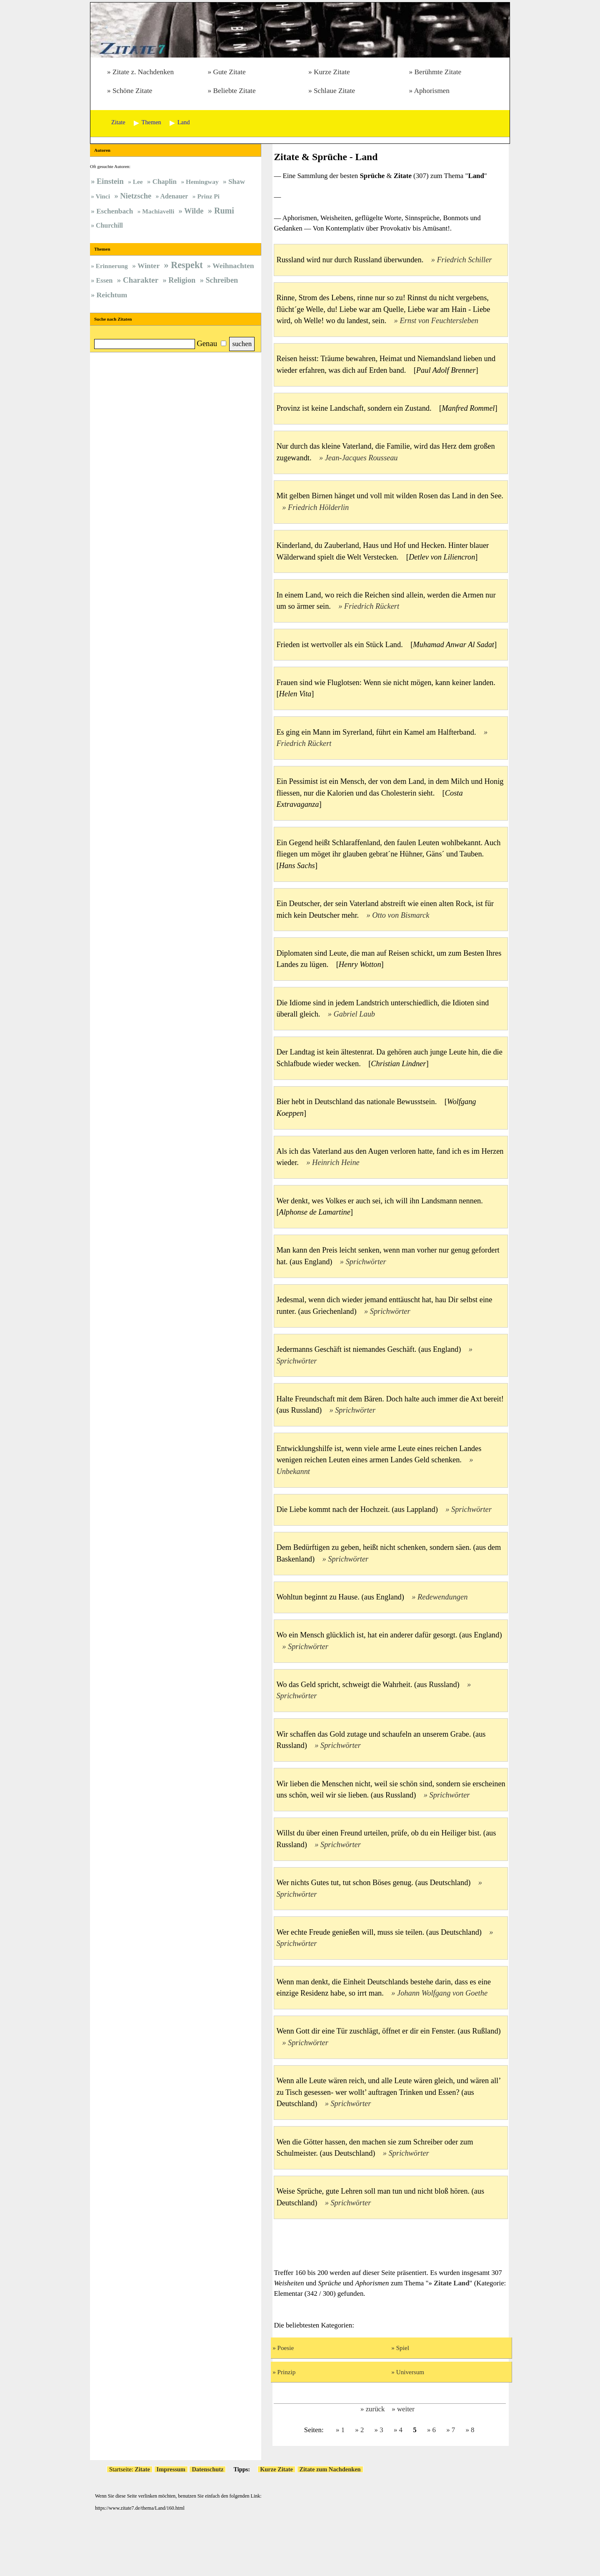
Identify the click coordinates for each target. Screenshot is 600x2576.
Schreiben (221, 280)
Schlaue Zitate (334, 91)
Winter (149, 265)
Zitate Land (452, 2283)
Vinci (102, 196)
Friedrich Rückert (371, 606)
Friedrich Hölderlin (318, 507)
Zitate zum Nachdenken (330, 2469)
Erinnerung (112, 265)
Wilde (193, 211)
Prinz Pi (208, 196)
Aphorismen (432, 91)
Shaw (236, 182)
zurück (375, 2409)
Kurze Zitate (332, 72)
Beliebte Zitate (234, 91)
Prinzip (287, 2371)
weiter (406, 2409)
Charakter (140, 280)
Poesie (286, 2347)
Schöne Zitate (132, 91)
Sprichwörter (366, 1262)
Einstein (110, 181)
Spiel (402, 2347)
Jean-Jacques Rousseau (361, 458)
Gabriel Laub (354, 1014)
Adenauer (174, 196)
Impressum (171, 2469)
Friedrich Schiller (464, 260)
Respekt (186, 265)
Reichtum (112, 295)
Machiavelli (158, 211)
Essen (104, 280)
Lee (138, 181)
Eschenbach (114, 211)
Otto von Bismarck (400, 915)
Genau (207, 343)
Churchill (109, 225)
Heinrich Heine (336, 1162)
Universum (410, 2371)
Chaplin (164, 182)
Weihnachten (233, 265)
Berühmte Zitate (437, 72)
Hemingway (202, 181)
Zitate (142, 2469)
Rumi (224, 210)
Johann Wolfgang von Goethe (442, 1993)
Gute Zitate (229, 72)
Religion (181, 280)
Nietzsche (135, 196)
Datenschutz (207, 2469)
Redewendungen (443, 1597)
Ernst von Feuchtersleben (439, 320)
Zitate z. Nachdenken (143, 72)
